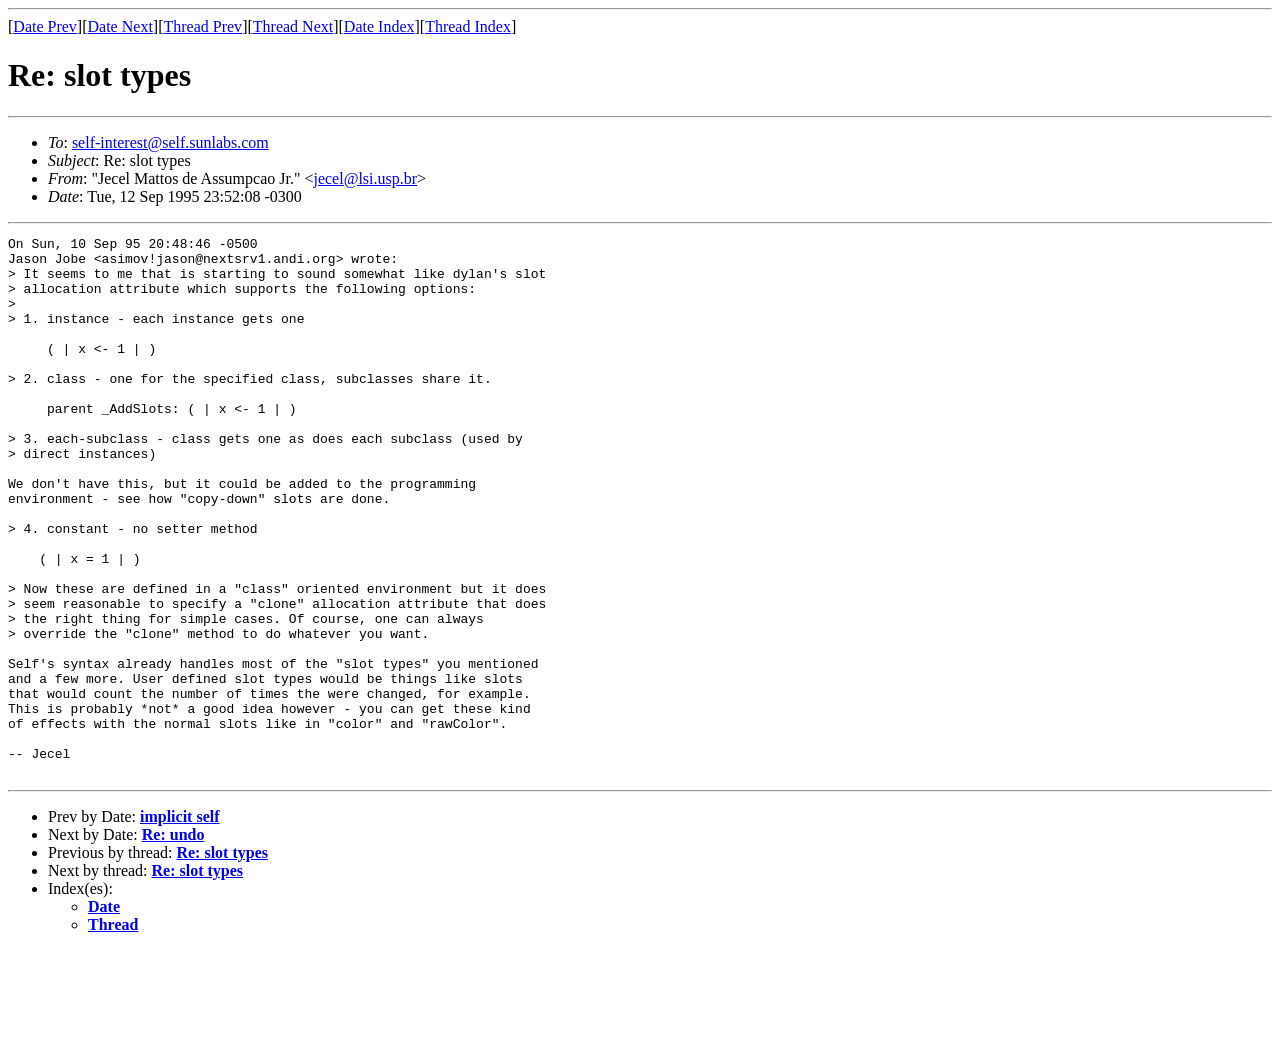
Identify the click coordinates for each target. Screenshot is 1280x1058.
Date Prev (45, 26)
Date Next (120, 26)
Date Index (379, 26)
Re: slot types (222, 960)
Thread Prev (202, 26)
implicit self (180, 924)
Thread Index (468, 26)
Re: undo (173, 942)
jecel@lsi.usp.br (365, 178)
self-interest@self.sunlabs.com (170, 142)
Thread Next (293, 26)
